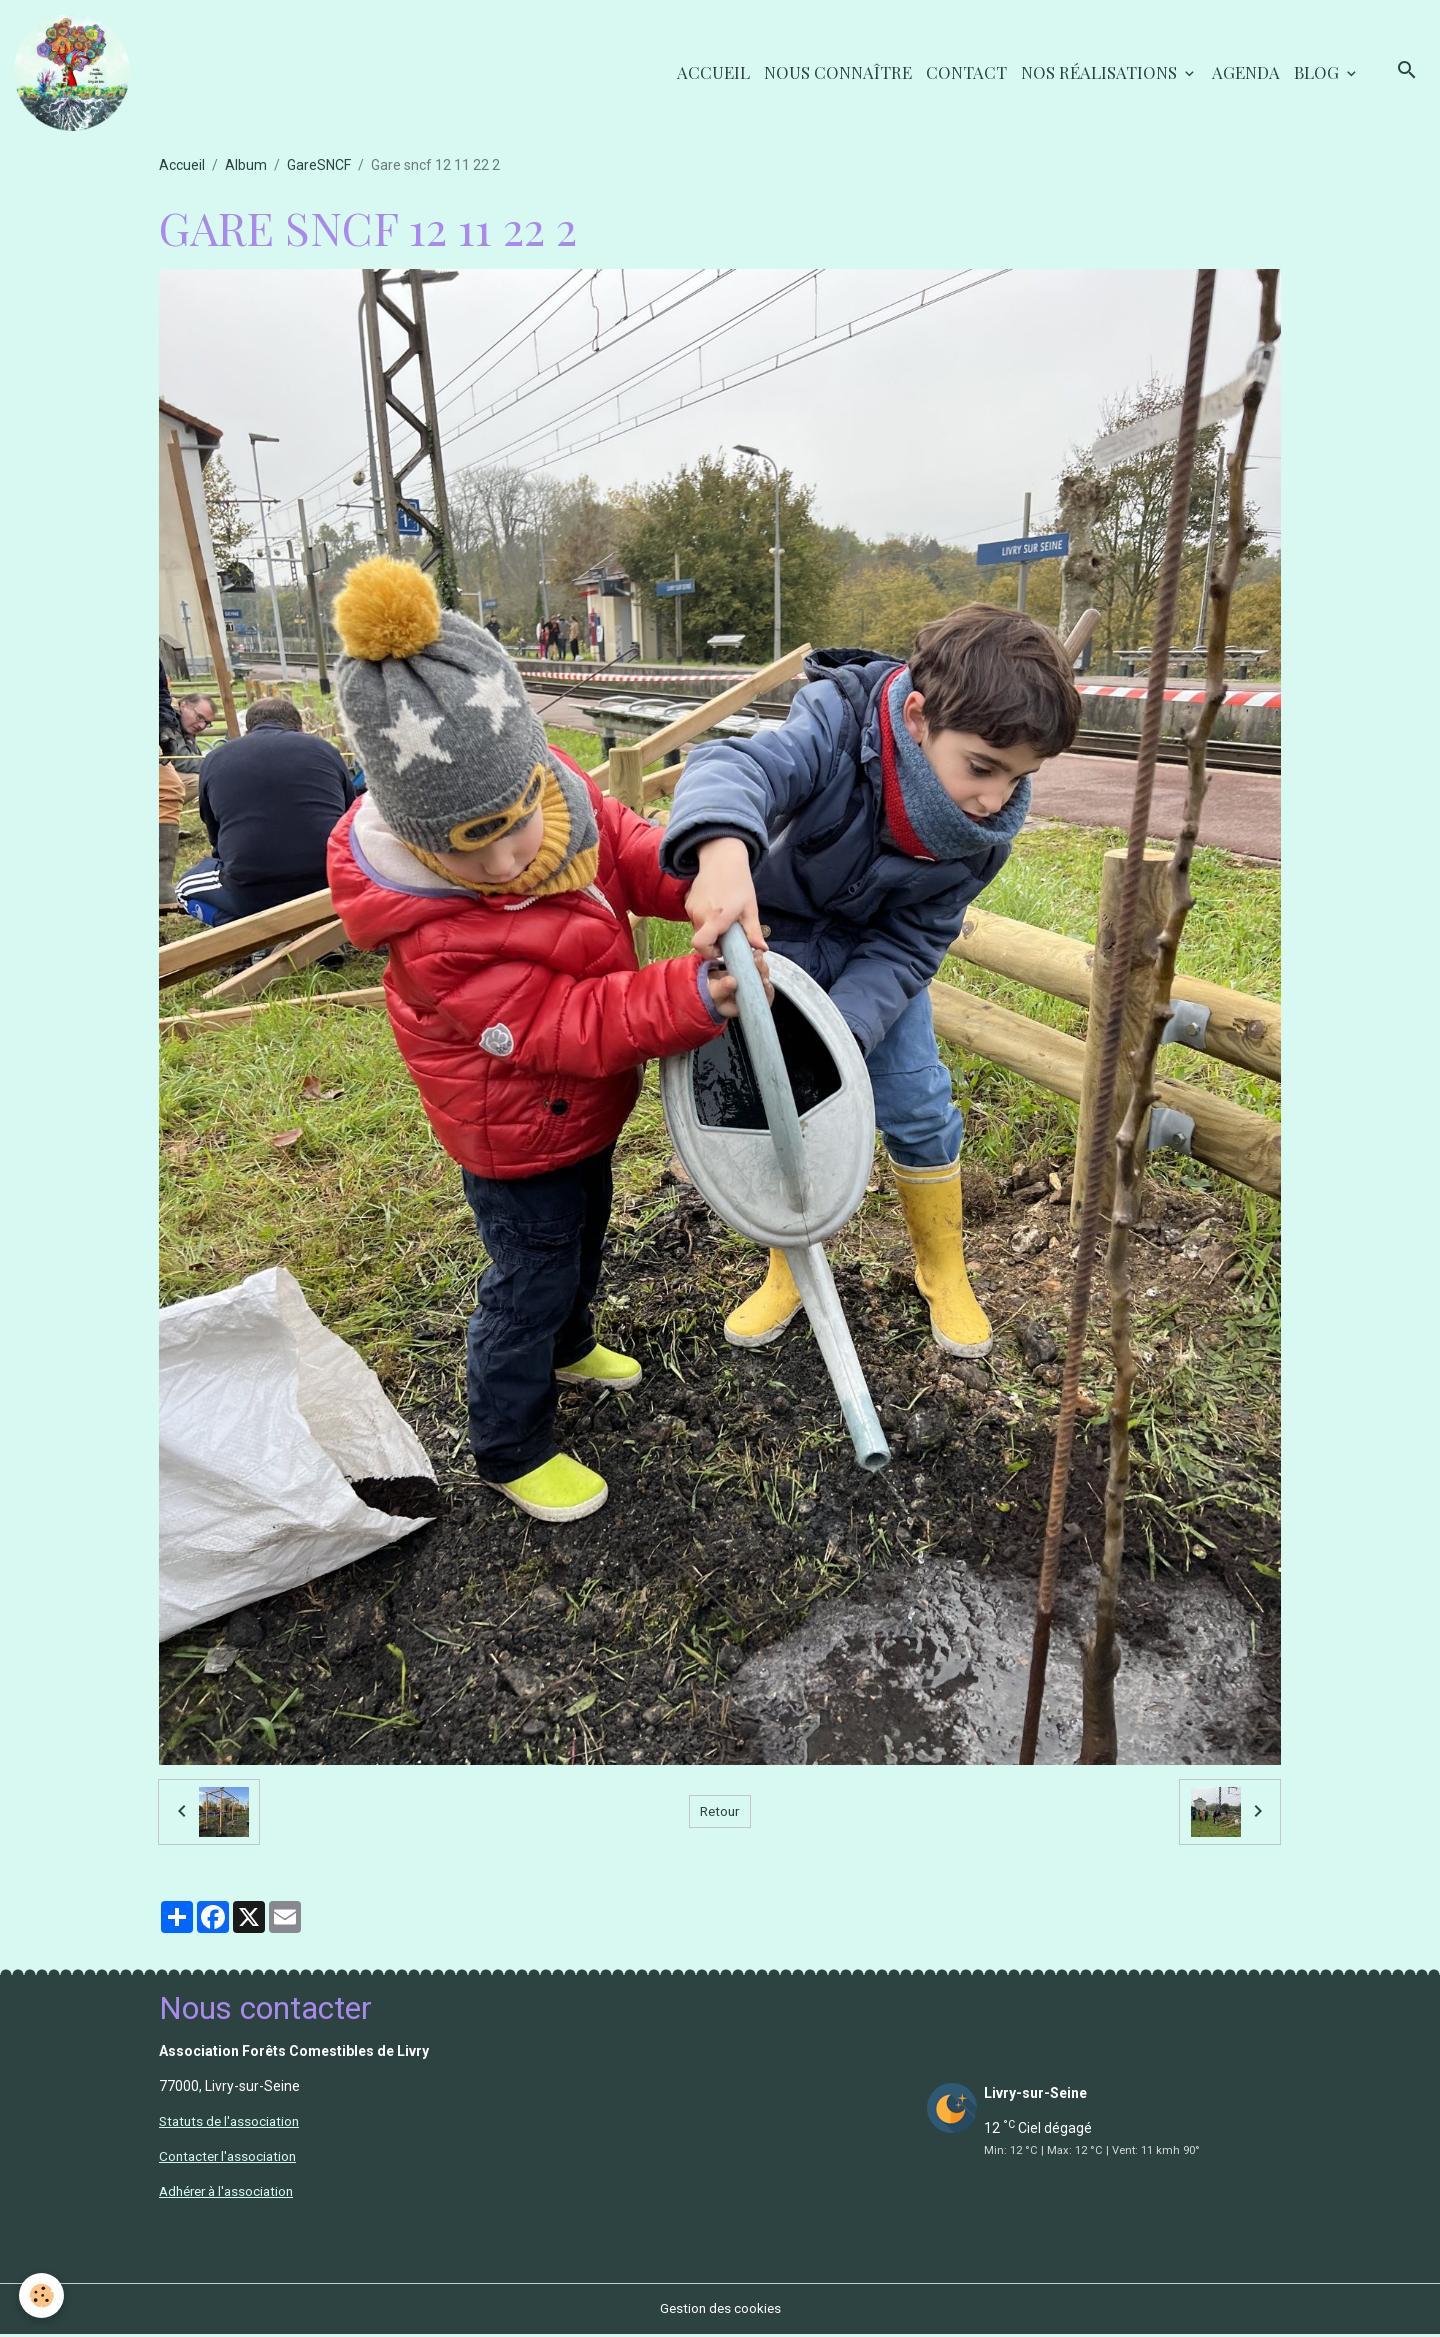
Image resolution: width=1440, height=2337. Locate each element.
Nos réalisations (1101, 73)
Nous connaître (838, 73)
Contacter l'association (231, 2159)
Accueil (713, 73)
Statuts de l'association (232, 2124)
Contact (966, 73)
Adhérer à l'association (231, 2194)
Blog (1318, 73)
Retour (719, 1814)
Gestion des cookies (720, 2311)
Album (246, 168)
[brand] (77, 74)
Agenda (1246, 73)
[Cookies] (42, 2295)
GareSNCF (319, 168)
